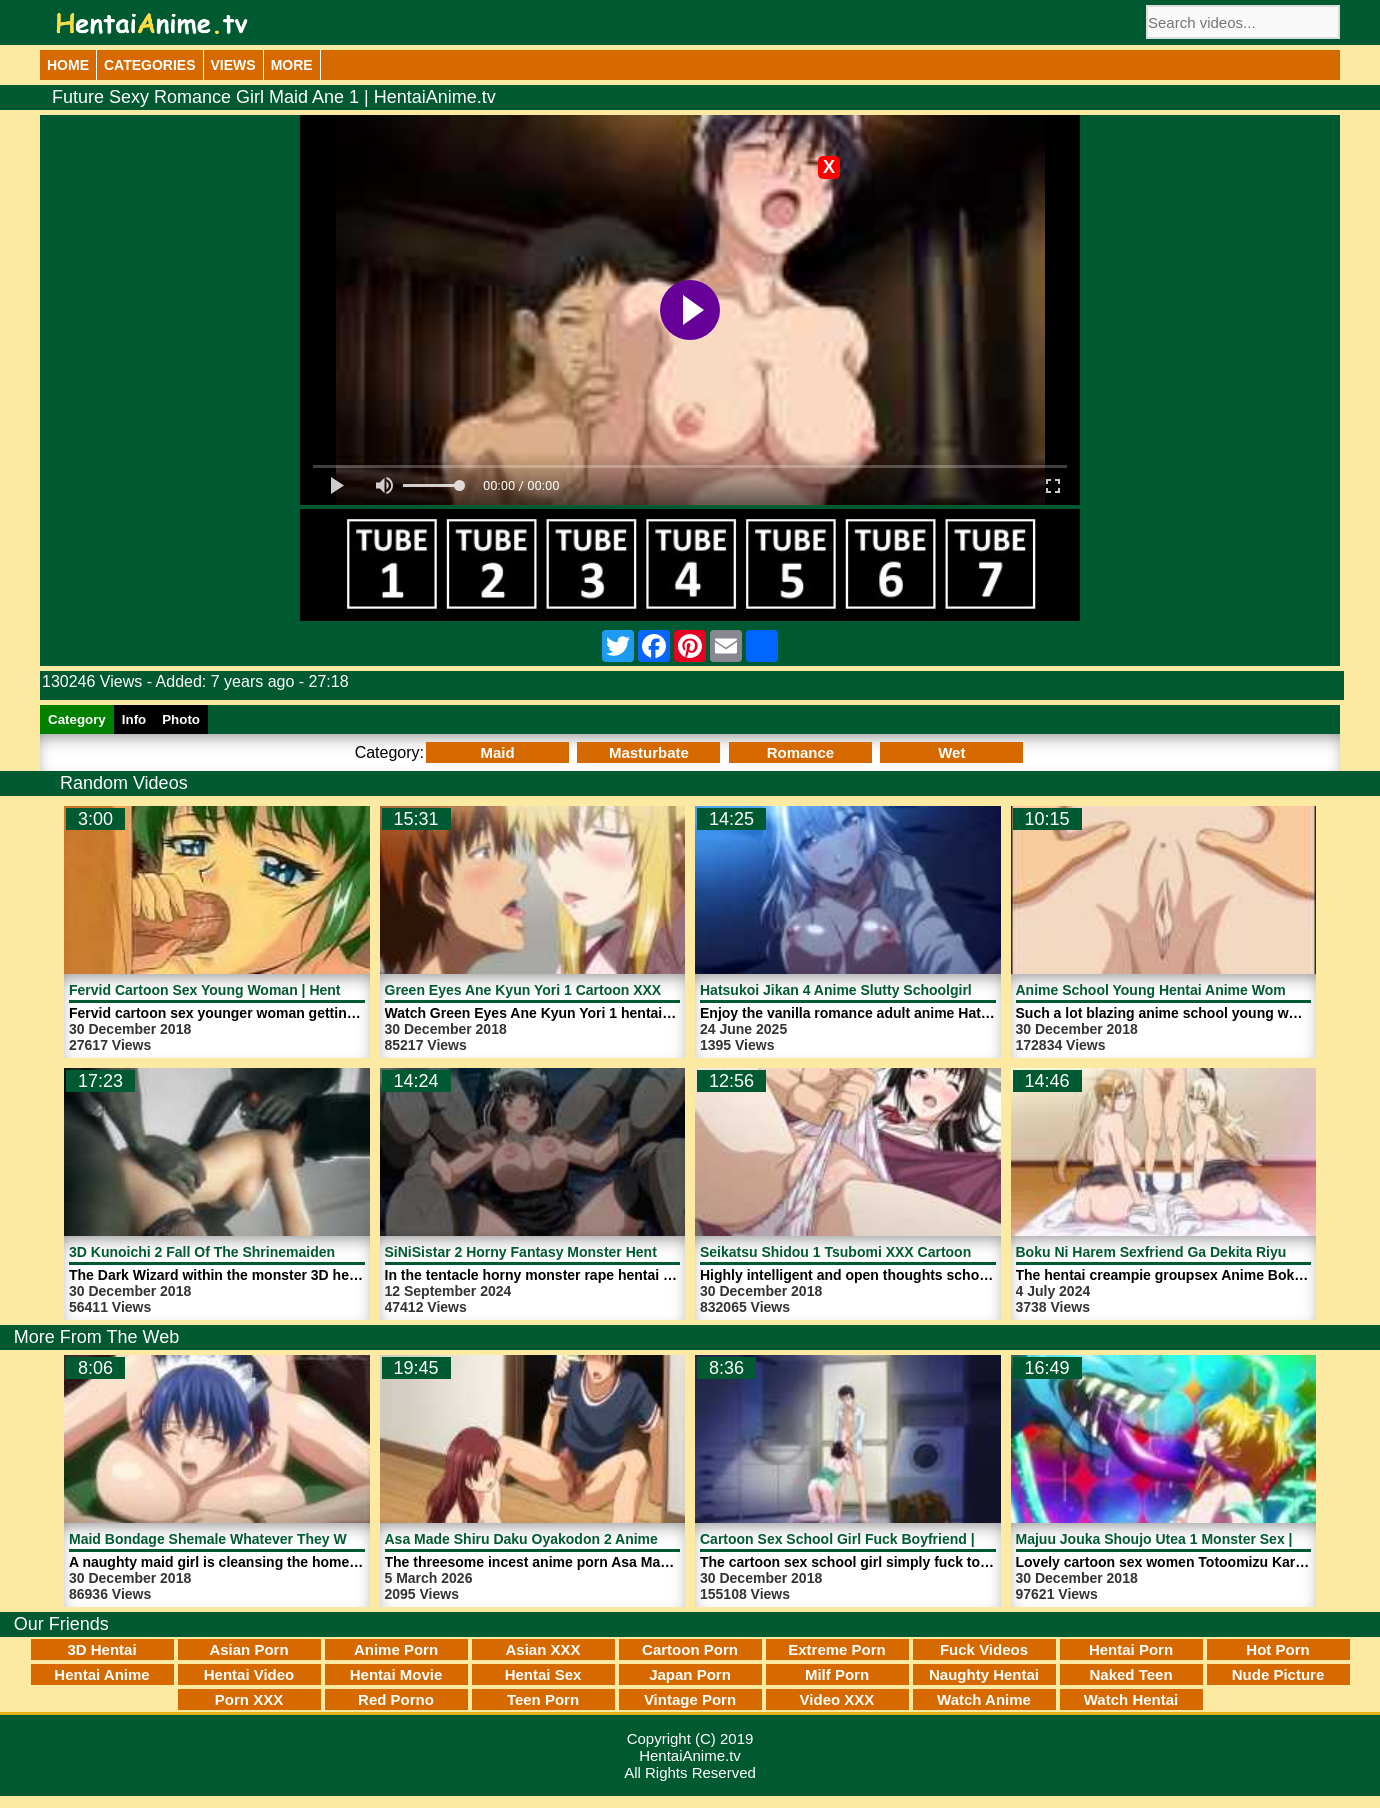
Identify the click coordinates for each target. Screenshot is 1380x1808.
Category (77, 719)
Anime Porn (396, 1649)
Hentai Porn (1131, 1649)
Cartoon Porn (690, 1649)
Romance (801, 752)
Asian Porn (248, 1649)
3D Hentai (101, 1649)
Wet (951, 752)
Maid (497, 752)
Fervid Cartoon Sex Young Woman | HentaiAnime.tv (240, 990)
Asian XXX (542, 1649)
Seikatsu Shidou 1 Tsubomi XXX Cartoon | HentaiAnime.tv (892, 1252)
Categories (150, 65)
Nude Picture (1278, 1674)
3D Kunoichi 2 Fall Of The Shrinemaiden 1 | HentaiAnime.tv (264, 1252)
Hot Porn (1277, 1649)
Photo (181, 719)
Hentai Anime (101, 1674)
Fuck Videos (984, 1649)
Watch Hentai (1131, 1699)
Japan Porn (690, 1674)
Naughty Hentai (984, 1674)
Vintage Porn (690, 1699)
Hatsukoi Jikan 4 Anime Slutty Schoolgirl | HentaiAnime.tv (892, 990)
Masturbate (649, 752)
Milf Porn (837, 1674)
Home (68, 65)
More (292, 65)
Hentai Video (249, 1674)
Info (134, 719)
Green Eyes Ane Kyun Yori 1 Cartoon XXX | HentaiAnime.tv (580, 990)
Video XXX (837, 1699)
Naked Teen (1130, 1674)
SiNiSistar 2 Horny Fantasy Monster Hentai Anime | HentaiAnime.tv (607, 1252)
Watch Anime (984, 1699)
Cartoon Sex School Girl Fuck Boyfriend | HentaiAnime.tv (890, 1539)
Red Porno (396, 1699)
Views (233, 65)
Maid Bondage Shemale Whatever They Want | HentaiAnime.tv (275, 1539)
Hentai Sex (543, 1674)
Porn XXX (249, 1699)
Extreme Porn (837, 1649)
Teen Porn (543, 1699)
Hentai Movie (396, 1674)
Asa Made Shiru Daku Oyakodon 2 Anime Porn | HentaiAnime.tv (596, 1539)
